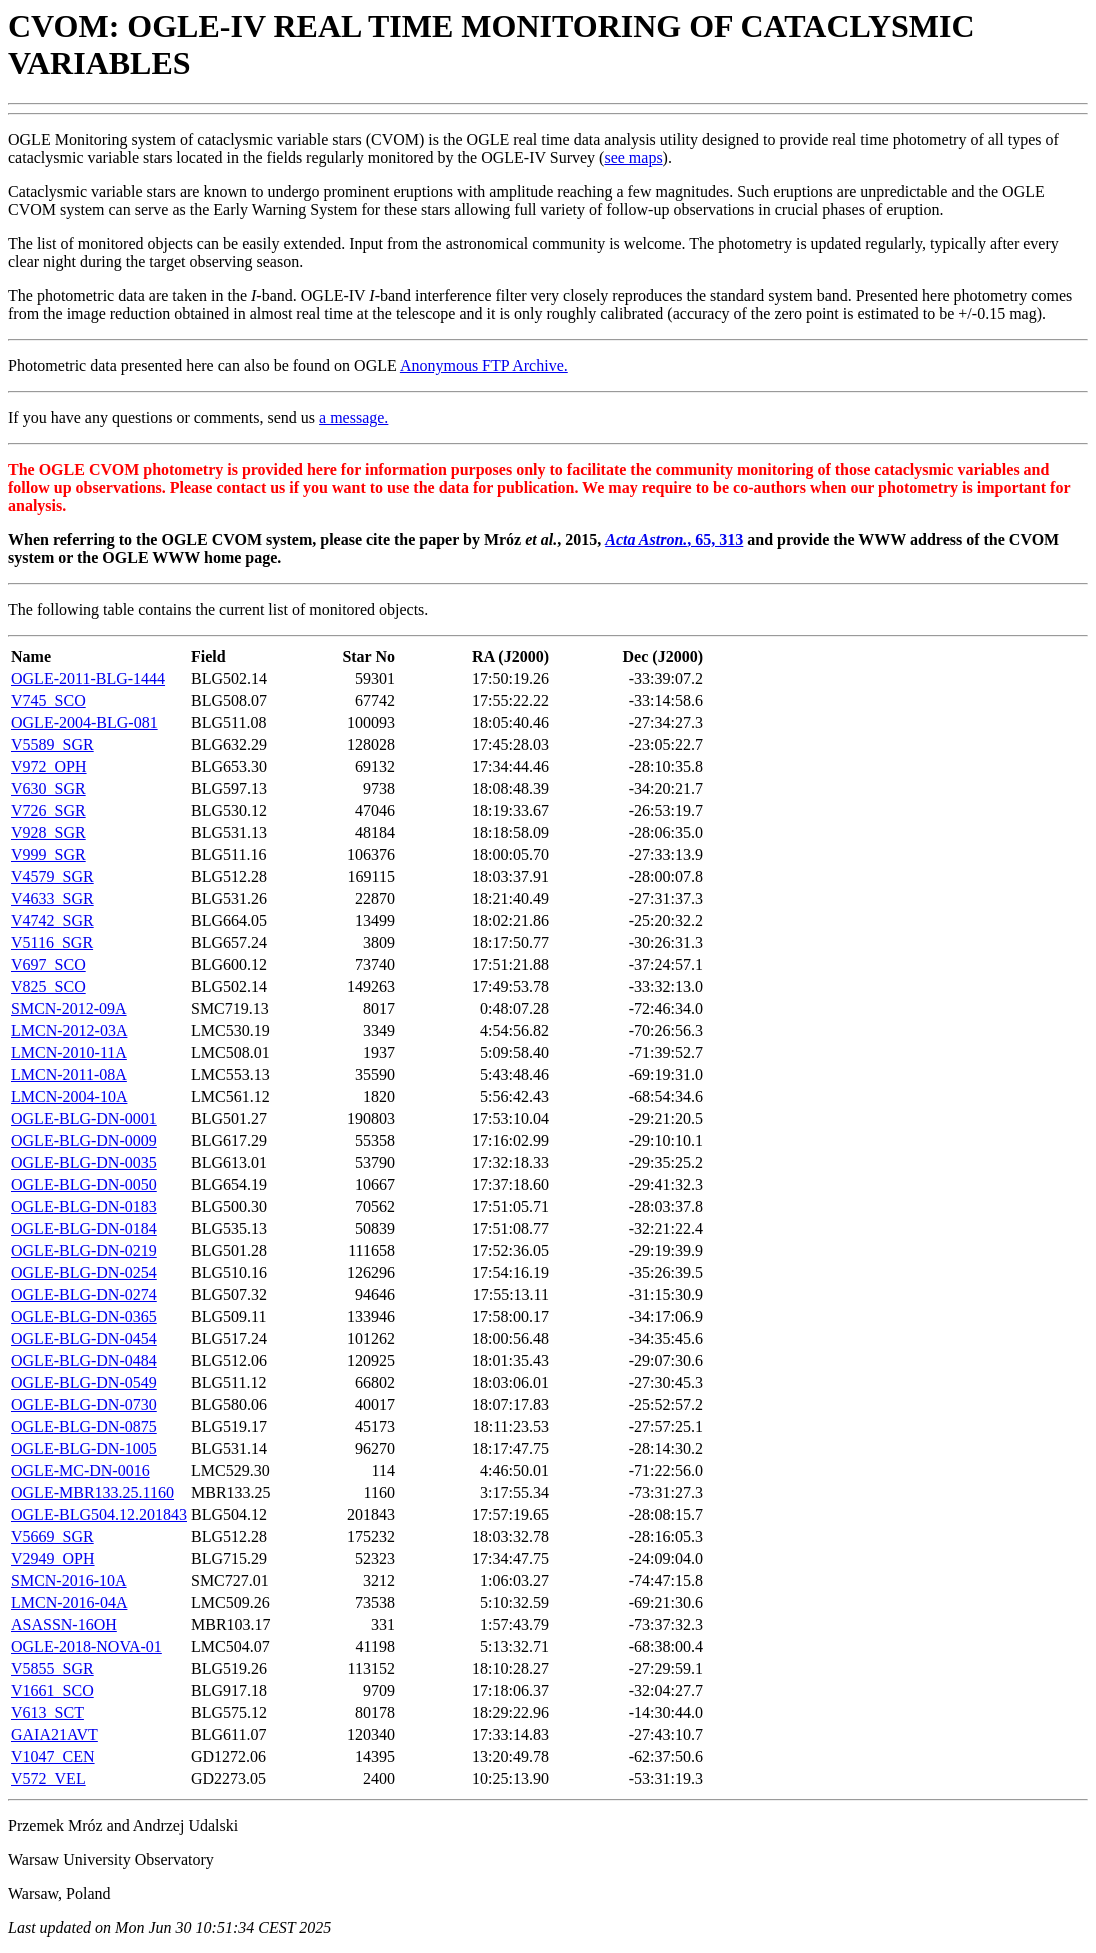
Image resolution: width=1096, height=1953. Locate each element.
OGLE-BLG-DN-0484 (84, 1360)
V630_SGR (48, 788)
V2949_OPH (53, 1558)
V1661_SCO (52, 1690)
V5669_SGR (52, 1536)
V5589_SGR (52, 744)
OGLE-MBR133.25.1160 (92, 1492)
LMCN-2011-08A (69, 1074)
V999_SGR (48, 854)
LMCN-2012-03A (69, 1030)
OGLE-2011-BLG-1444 (88, 678)
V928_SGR (48, 832)
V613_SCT (47, 1712)
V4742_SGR (52, 920)
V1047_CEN (53, 1756)
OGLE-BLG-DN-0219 (84, 1250)
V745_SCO (48, 700)
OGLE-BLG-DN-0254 (84, 1272)
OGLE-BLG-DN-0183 (84, 1206)
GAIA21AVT (54, 1734)
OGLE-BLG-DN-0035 (84, 1162)
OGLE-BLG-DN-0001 (84, 1118)
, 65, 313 (674, 539)
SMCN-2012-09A (69, 1008)
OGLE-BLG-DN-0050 (84, 1184)
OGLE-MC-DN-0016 (80, 1470)
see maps (633, 157)
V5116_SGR (52, 942)
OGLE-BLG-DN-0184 (84, 1228)
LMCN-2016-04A (69, 1602)
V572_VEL (48, 1778)
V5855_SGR (52, 1668)
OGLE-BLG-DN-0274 (84, 1294)
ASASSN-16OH (64, 1624)
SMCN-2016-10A (69, 1580)
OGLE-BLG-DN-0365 (84, 1316)
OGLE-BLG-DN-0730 (84, 1404)
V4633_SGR (52, 898)
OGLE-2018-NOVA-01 (86, 1646)
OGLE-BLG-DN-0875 (84, 1426)
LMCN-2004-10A (69, 1096)
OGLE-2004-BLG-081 (84, 722)
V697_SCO (48, 964)
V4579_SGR (52, 876)
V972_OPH (49, 766)
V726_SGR (48, 810)
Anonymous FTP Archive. (484, 365)
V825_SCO (48, 986)
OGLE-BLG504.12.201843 (99, 1514)
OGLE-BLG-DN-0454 (84, 1338)
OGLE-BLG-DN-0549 (84, 1382)
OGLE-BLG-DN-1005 (84, 1448)
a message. (353, 417)
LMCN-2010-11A (69, 1052)
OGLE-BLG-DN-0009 (84, 1140)
